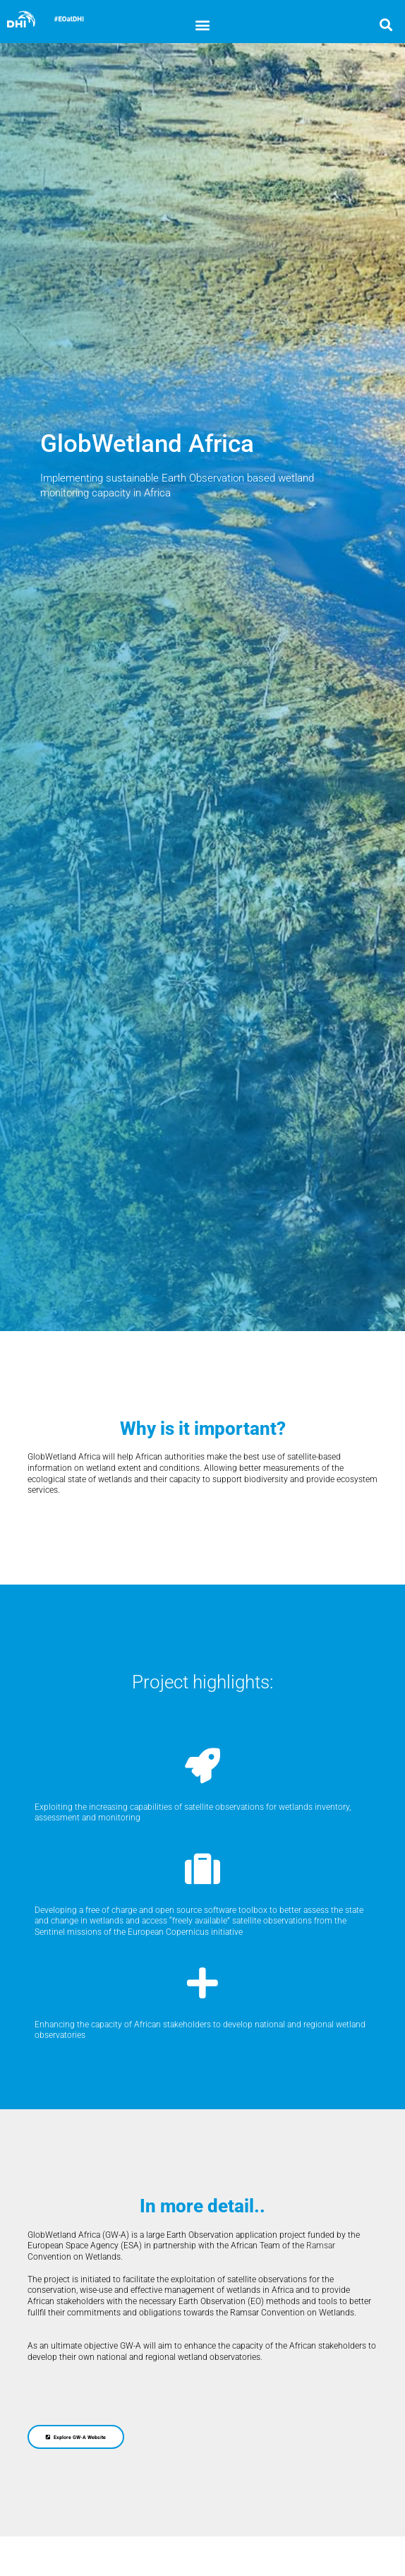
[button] (202, 24)
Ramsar (320, 2245)
